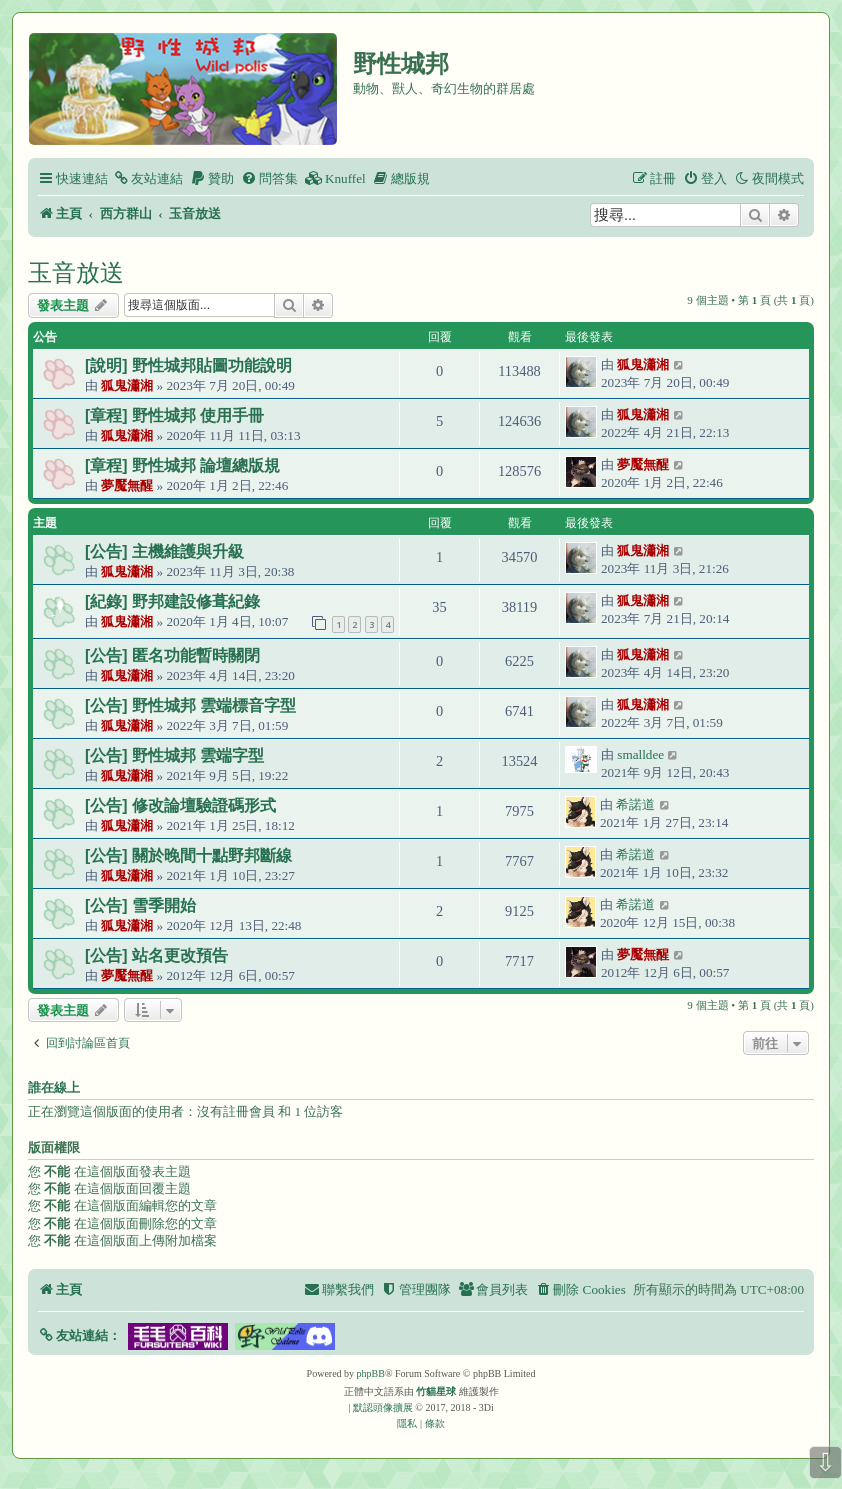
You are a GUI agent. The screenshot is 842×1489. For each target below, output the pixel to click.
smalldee (640, 754)
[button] (79, 1335)
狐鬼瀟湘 (127, 385)
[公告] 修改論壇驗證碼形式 (180, 805)
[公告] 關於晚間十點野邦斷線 (188, 855)
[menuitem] (148, 178)
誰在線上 (54, 1088)
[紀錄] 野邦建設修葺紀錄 (172, 601)
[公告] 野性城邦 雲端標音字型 (190, 705)
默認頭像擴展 (383, 1407)
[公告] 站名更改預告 (156, 955)
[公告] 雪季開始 (140, 905)
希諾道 (635, 804)
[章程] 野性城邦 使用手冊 (174, 415)
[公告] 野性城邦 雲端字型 (174, 755)
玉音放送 (76, 272)
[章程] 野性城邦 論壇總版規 (182, 465)
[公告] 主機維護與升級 (164, 551)
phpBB (371, 1373)
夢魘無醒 (127, 485)
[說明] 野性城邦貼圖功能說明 (188, 365)
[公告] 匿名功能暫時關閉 (172, 655)
